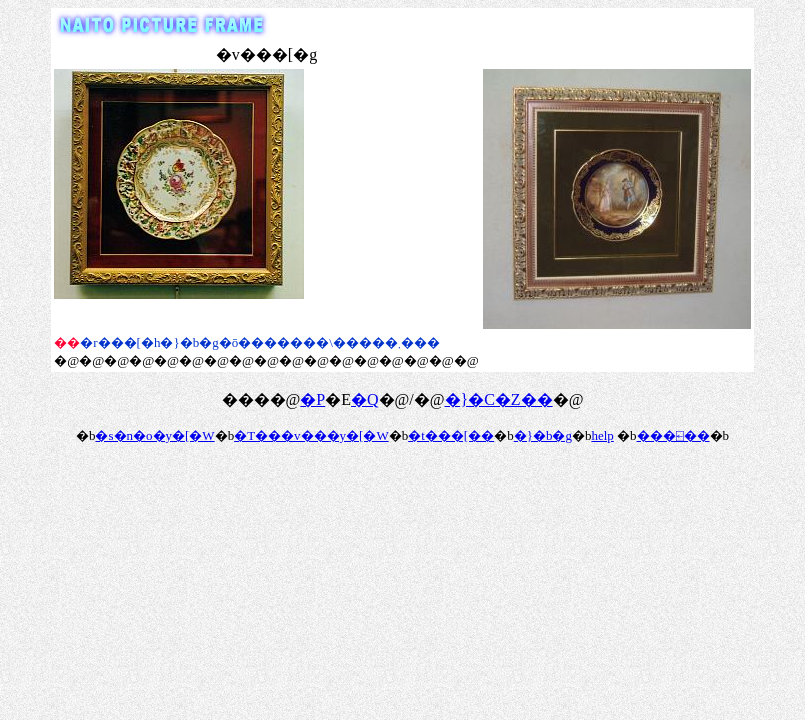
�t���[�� (451, 435)
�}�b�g (543, 435)
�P (312, 399)
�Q (365, 399)
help (602, 435)
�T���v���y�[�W (311, 435)
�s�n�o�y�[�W (154, 435)
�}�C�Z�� (499, 399)
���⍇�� (673, 435)
